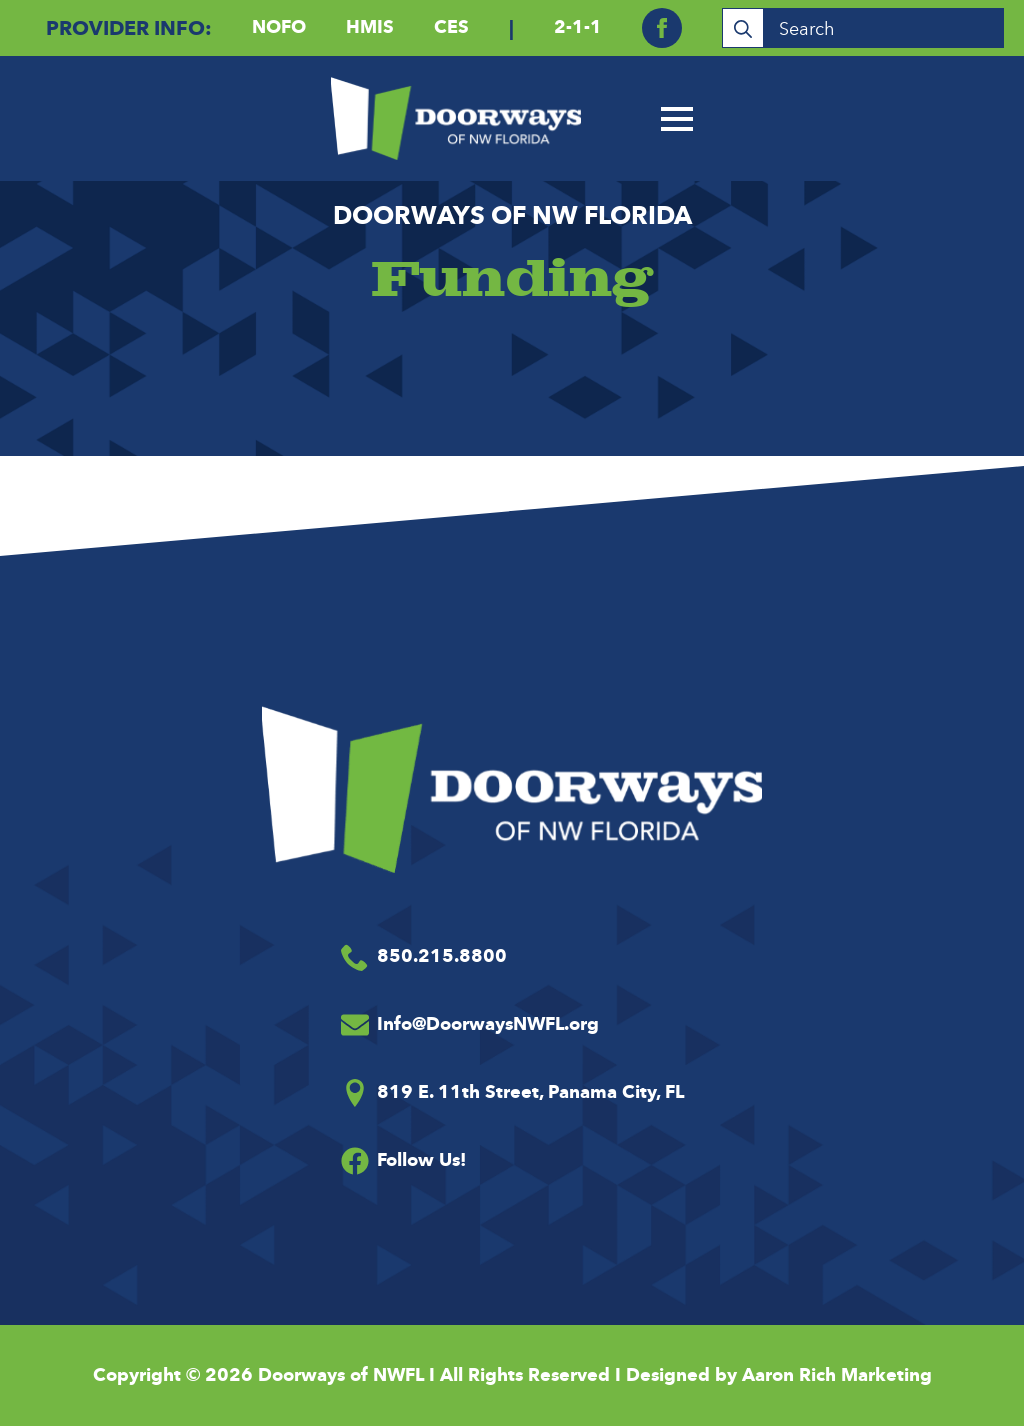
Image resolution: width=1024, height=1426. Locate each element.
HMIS (370, 27)
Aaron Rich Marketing (837, 1375)
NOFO (279, 27)
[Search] (743, 29)
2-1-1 (578, 27)
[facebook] (662, 28)
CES (451, 27)
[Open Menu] (677, 119)
